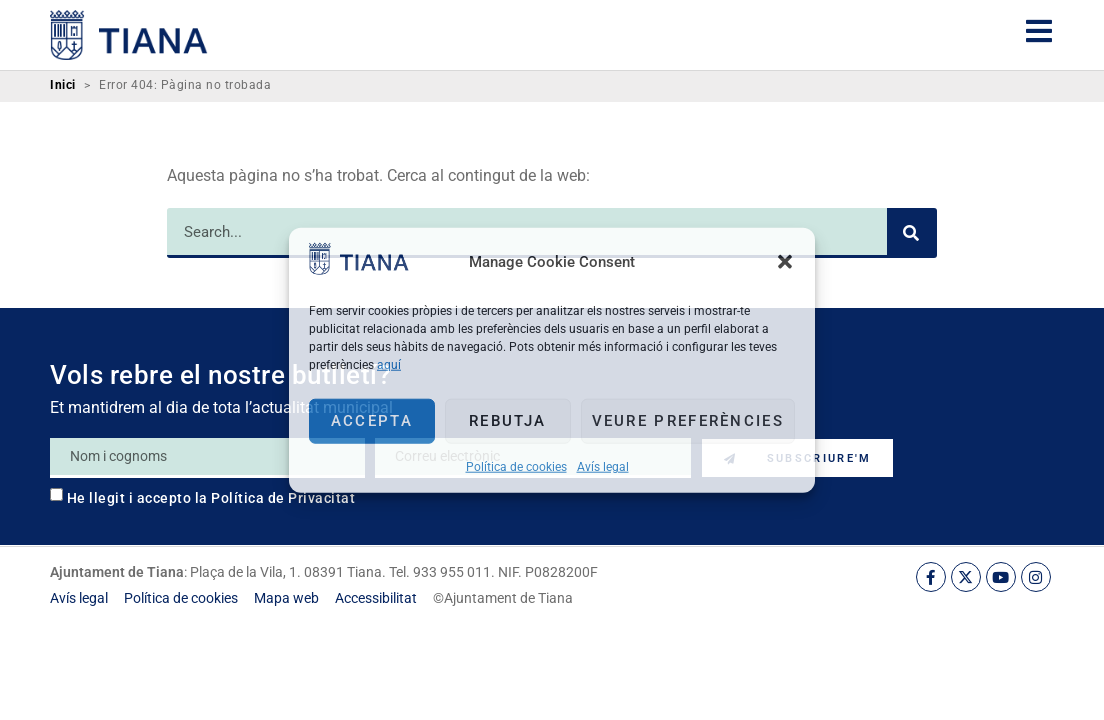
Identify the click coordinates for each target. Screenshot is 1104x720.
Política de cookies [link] (516, 466)
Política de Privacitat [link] (283, 498)
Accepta (372, 421)
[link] (359, 268)
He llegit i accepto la (211, 498)
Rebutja (507, 421)
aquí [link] (389, 364)
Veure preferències (688, 421)
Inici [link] (63, 85)
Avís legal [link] (603, 466)
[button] (785, 262)
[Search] (912, 233)
